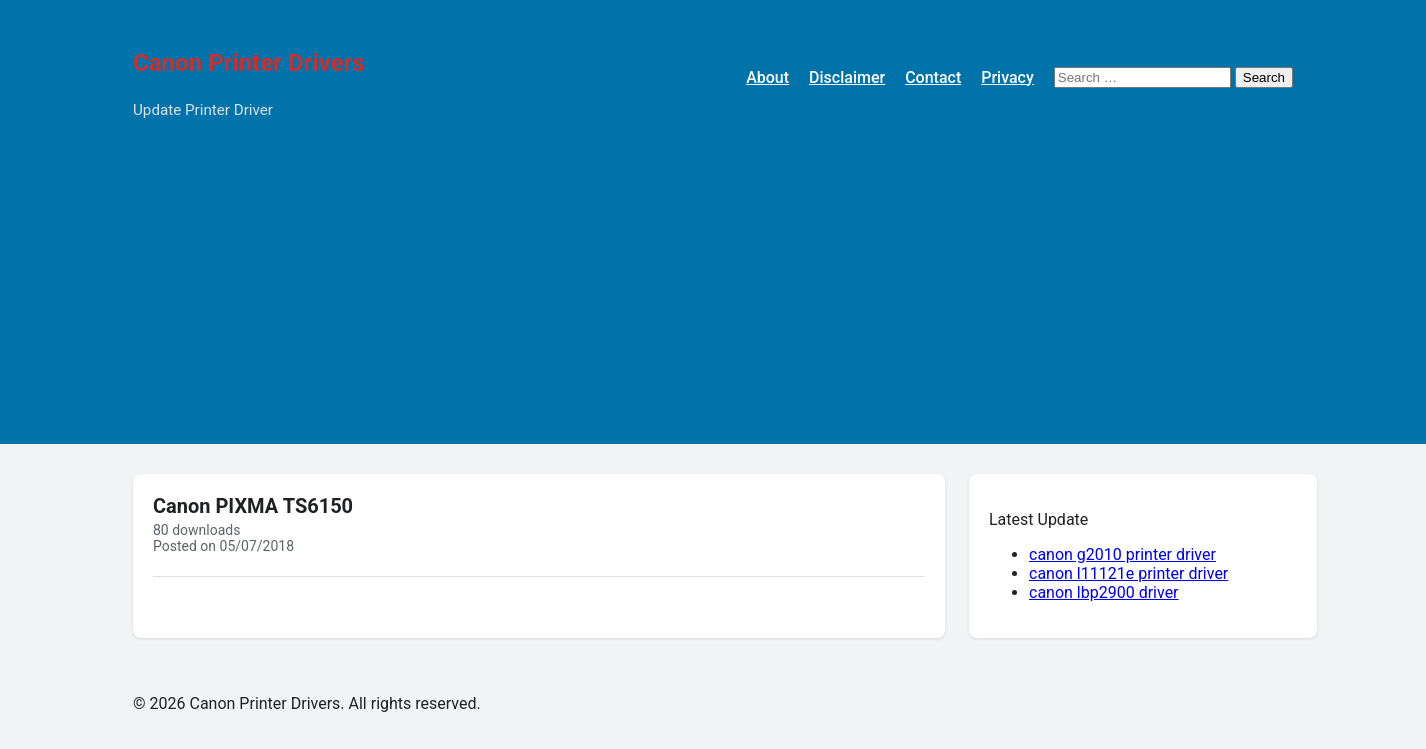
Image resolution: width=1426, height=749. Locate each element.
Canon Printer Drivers (249, 63)
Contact (933, 77)
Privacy (1007, 77)
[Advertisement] (713, 304)
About (767, 77)
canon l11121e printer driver (1128, 573)
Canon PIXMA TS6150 (253, 506)
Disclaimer (847, 77)
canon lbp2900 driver (1104, 592)
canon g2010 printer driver (1122, 554)
